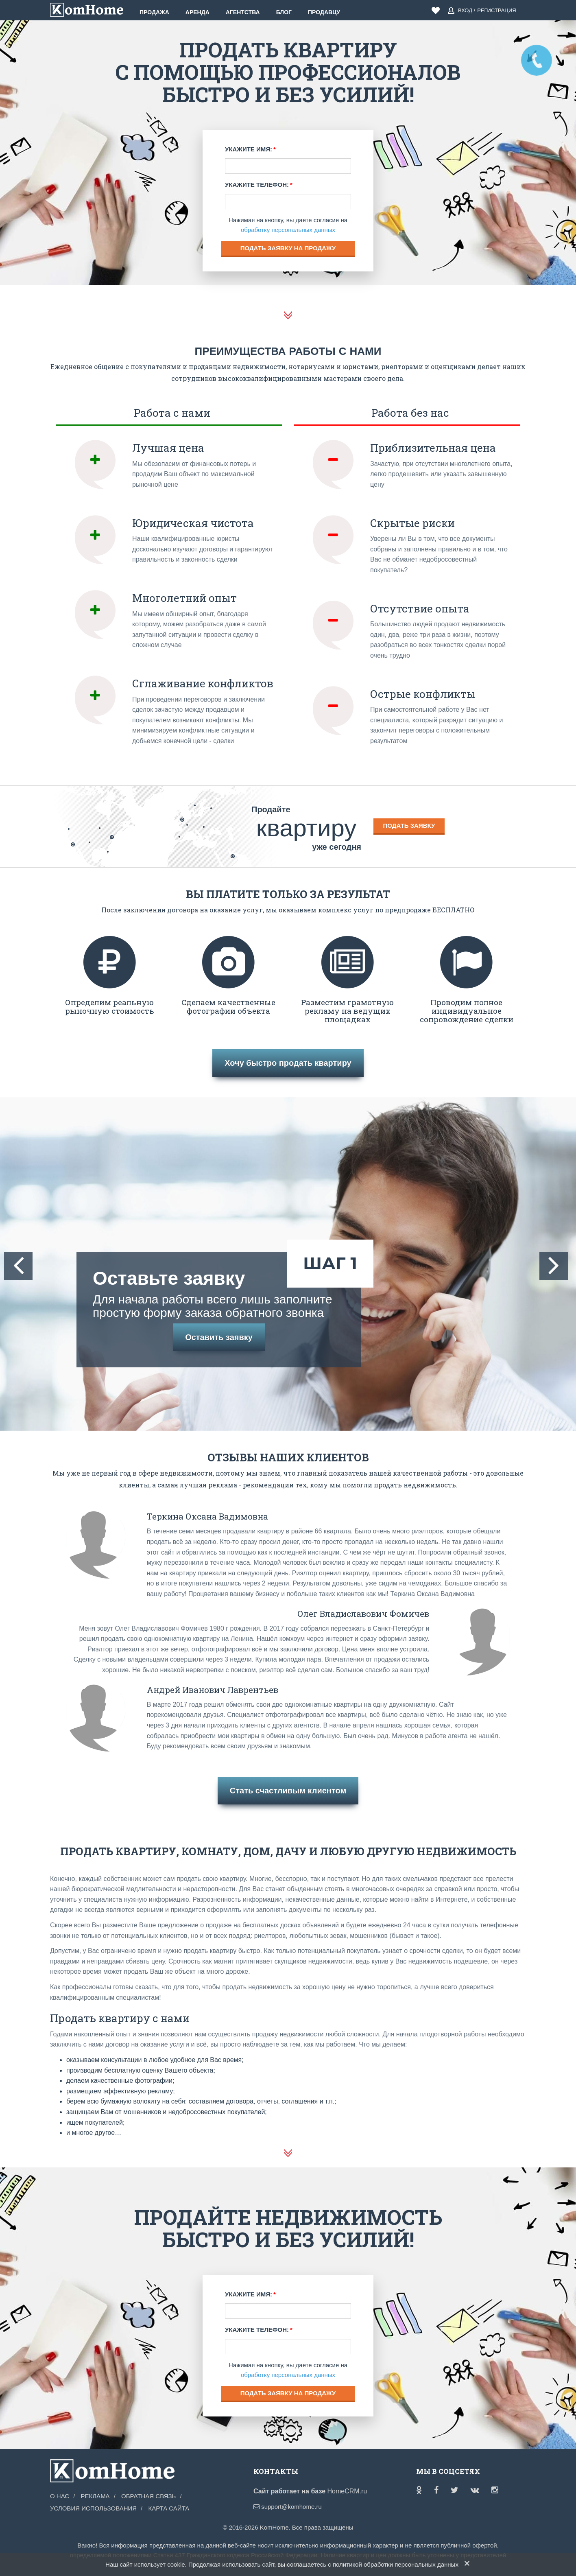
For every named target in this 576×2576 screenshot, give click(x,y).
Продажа (154, 12)
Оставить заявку (219, 1337)
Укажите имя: (248, 149)
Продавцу (324, 12)
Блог (284, 12)
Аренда (197, 12)
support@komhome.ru (287, 2506)
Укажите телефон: (257, 184)
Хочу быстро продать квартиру (288, 1062)
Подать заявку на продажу (288, 248)
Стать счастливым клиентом (288, 1790)
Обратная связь (148, 2496)
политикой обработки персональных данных (395, 2564)
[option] (288, 1264)
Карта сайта (168, 2508)
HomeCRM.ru (347, 2491)
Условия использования (93, 2508)
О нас (59, 2496)
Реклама (95, 2496)
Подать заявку (409, 825)
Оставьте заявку (219, 1294)
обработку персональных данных (288, 229)
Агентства (243, 12)
